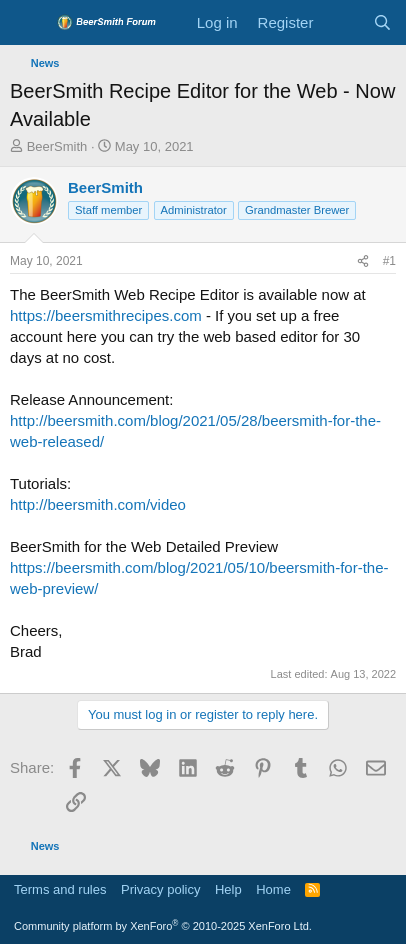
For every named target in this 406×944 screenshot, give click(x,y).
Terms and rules (60, 889)
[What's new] (342, 22)
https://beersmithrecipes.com (106, 315)
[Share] (363, 261)
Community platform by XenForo (163, 926)
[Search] (382, 22)
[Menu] (27, 23)
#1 (389, 261)
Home (273, 889)
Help (228, 889)
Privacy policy (160, 889)
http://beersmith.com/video (98, 504)
